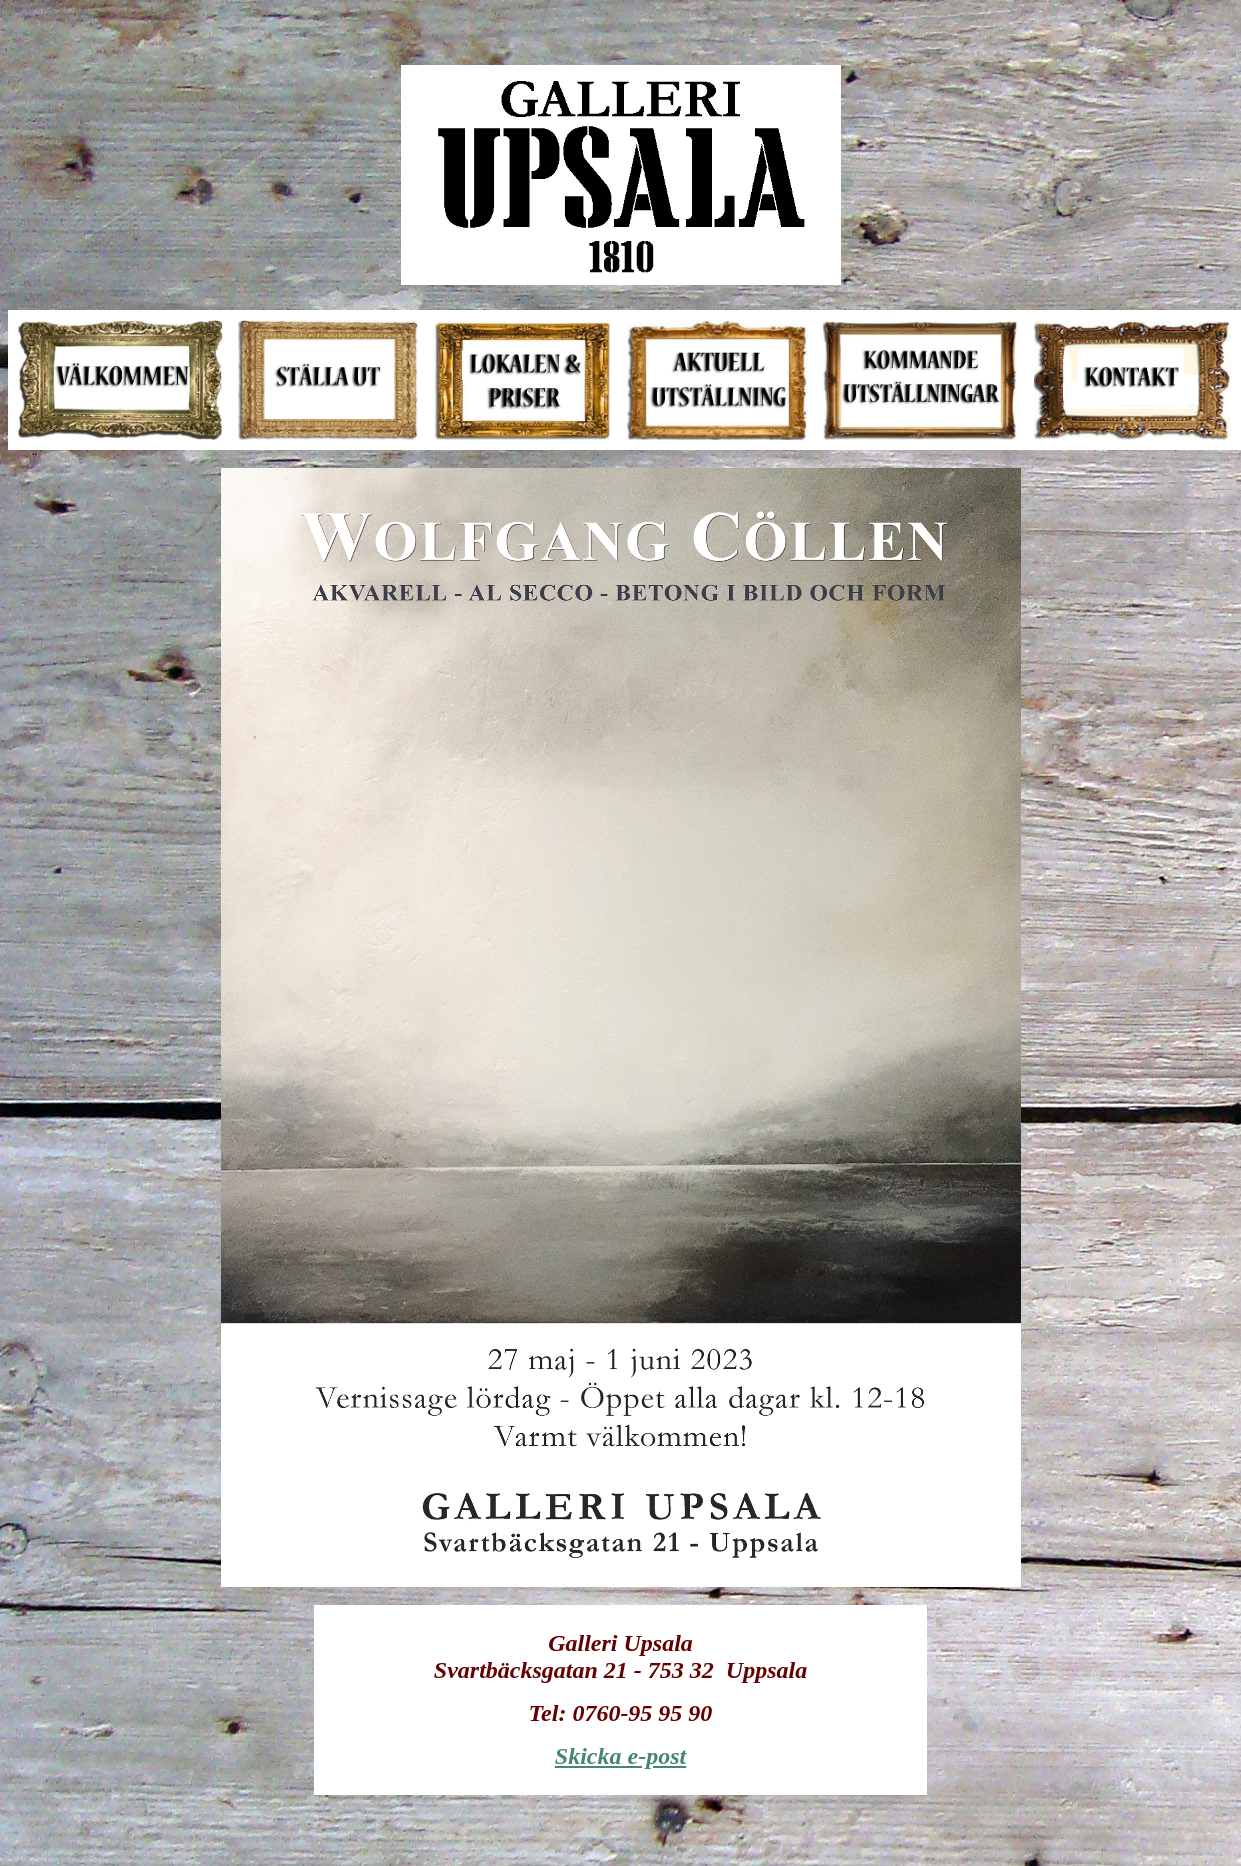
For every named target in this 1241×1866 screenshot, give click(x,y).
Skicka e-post (620, 1756)
